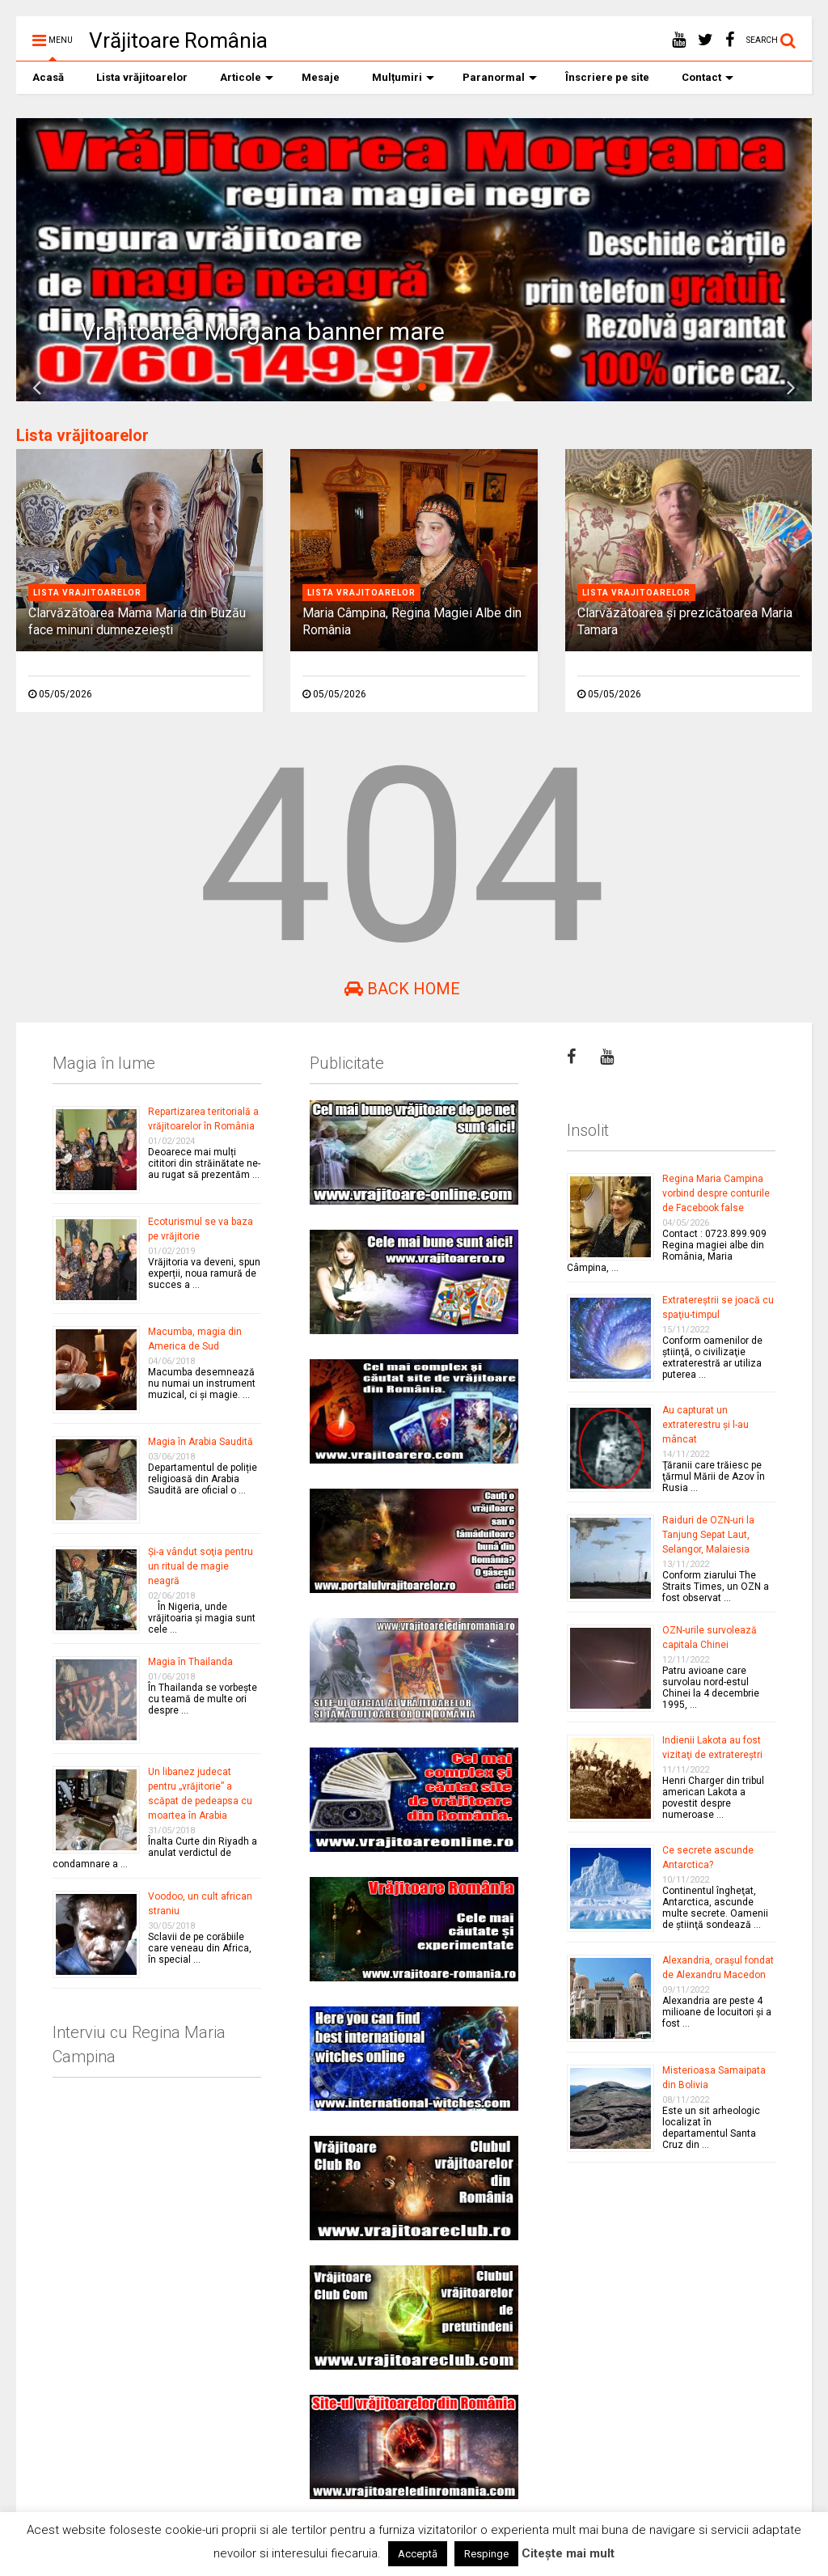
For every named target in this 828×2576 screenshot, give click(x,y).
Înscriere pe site (607, 77)
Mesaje (321, 77)
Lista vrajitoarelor (87, 592)
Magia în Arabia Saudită (200, 1441)
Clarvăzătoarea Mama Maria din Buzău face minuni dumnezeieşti (137, 621)
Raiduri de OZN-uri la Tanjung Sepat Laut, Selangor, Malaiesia (708, 1535)
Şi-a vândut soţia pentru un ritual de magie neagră (200, 1566)
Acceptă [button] (417, 2554)
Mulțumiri (403, 77)
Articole (246, 77)
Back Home (402, 988)
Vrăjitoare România (178, 40)
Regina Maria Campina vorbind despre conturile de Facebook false (716, 1193)
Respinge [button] (486, 2554)
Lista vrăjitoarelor (142, 77)
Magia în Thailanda (190, 1661)
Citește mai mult (568, 2553)
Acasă (48, 77)
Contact (707, 77)
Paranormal (500, 77)
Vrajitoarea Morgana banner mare (262, 331)
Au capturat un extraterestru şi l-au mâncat (705, 1425)
